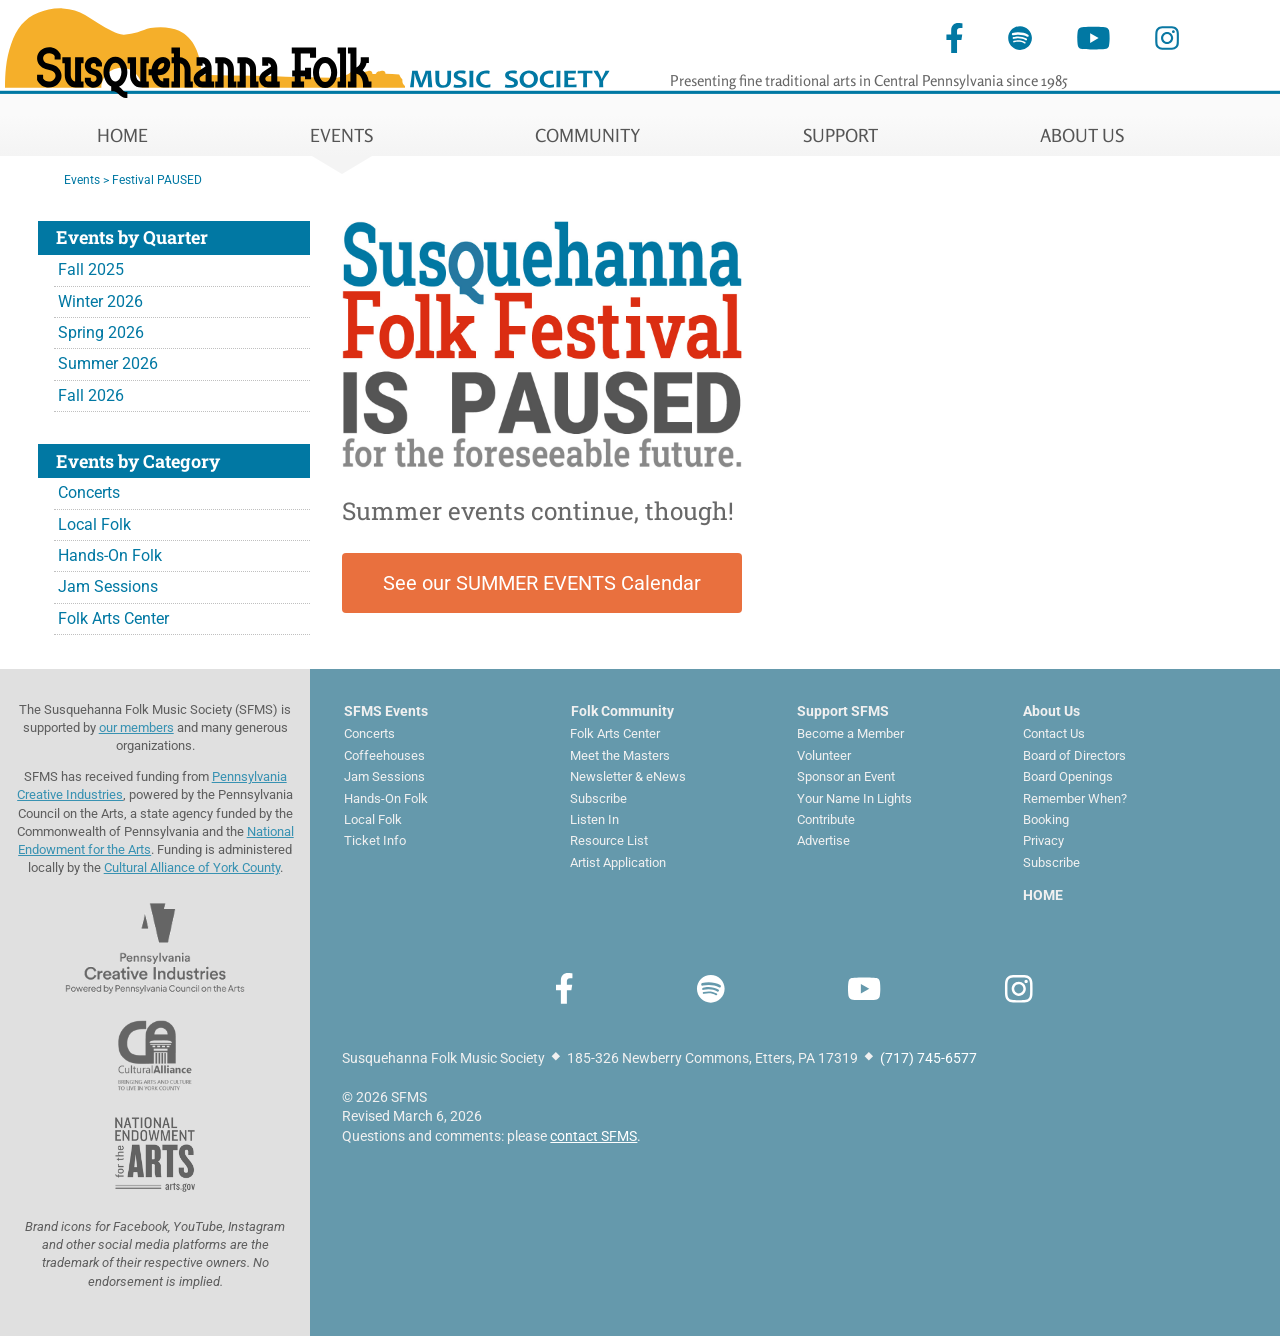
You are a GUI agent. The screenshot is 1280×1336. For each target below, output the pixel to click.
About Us (1051, 711)
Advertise (823, 840)
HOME (122, 135)
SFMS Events (386, 711)
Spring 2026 (101, 332)
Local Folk (94, 524)
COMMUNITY (588, 135)
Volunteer (824, 755)
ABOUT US (1082, 135)
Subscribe (598, 798)
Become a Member (850, 733)
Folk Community (622, 711)
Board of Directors (1074, 755)
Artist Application (618, 862)
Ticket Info (375, 840)
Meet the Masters (620, 755)
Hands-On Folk (110, 555)
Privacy (1043, 840)
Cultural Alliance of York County (192, 867)
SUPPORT (840, 135)
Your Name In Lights (854, 798)
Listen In (594, 819)
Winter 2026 (100, 301)
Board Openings (1068, 776)
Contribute (826, 819)
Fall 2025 (91, 269)
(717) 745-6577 (928, 1058)
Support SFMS (843, 711)
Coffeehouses (384, 755)
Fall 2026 (91, 395)
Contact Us (1054, 733)
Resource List (609, 840)
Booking (1046, 819)
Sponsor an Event (846, 776)
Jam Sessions (108, 586)
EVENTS (341, 135)
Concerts (89, 492)
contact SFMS (593, 1136)
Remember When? (1075, 798)
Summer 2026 (108, 363)
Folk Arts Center (113, 618)
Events (82, 180)
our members (136, 727)
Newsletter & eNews (628, 776)
